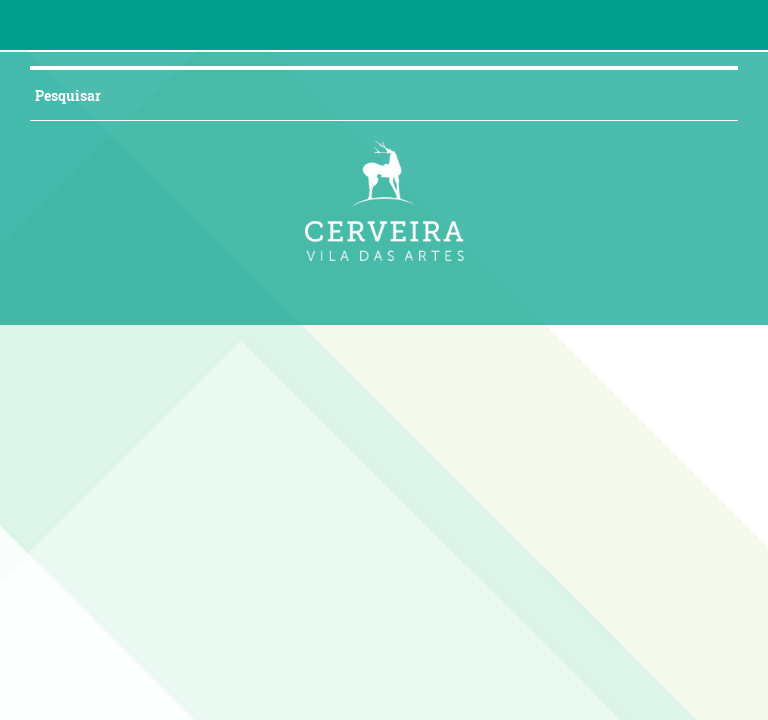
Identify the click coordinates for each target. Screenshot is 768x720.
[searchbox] (359, 95)
